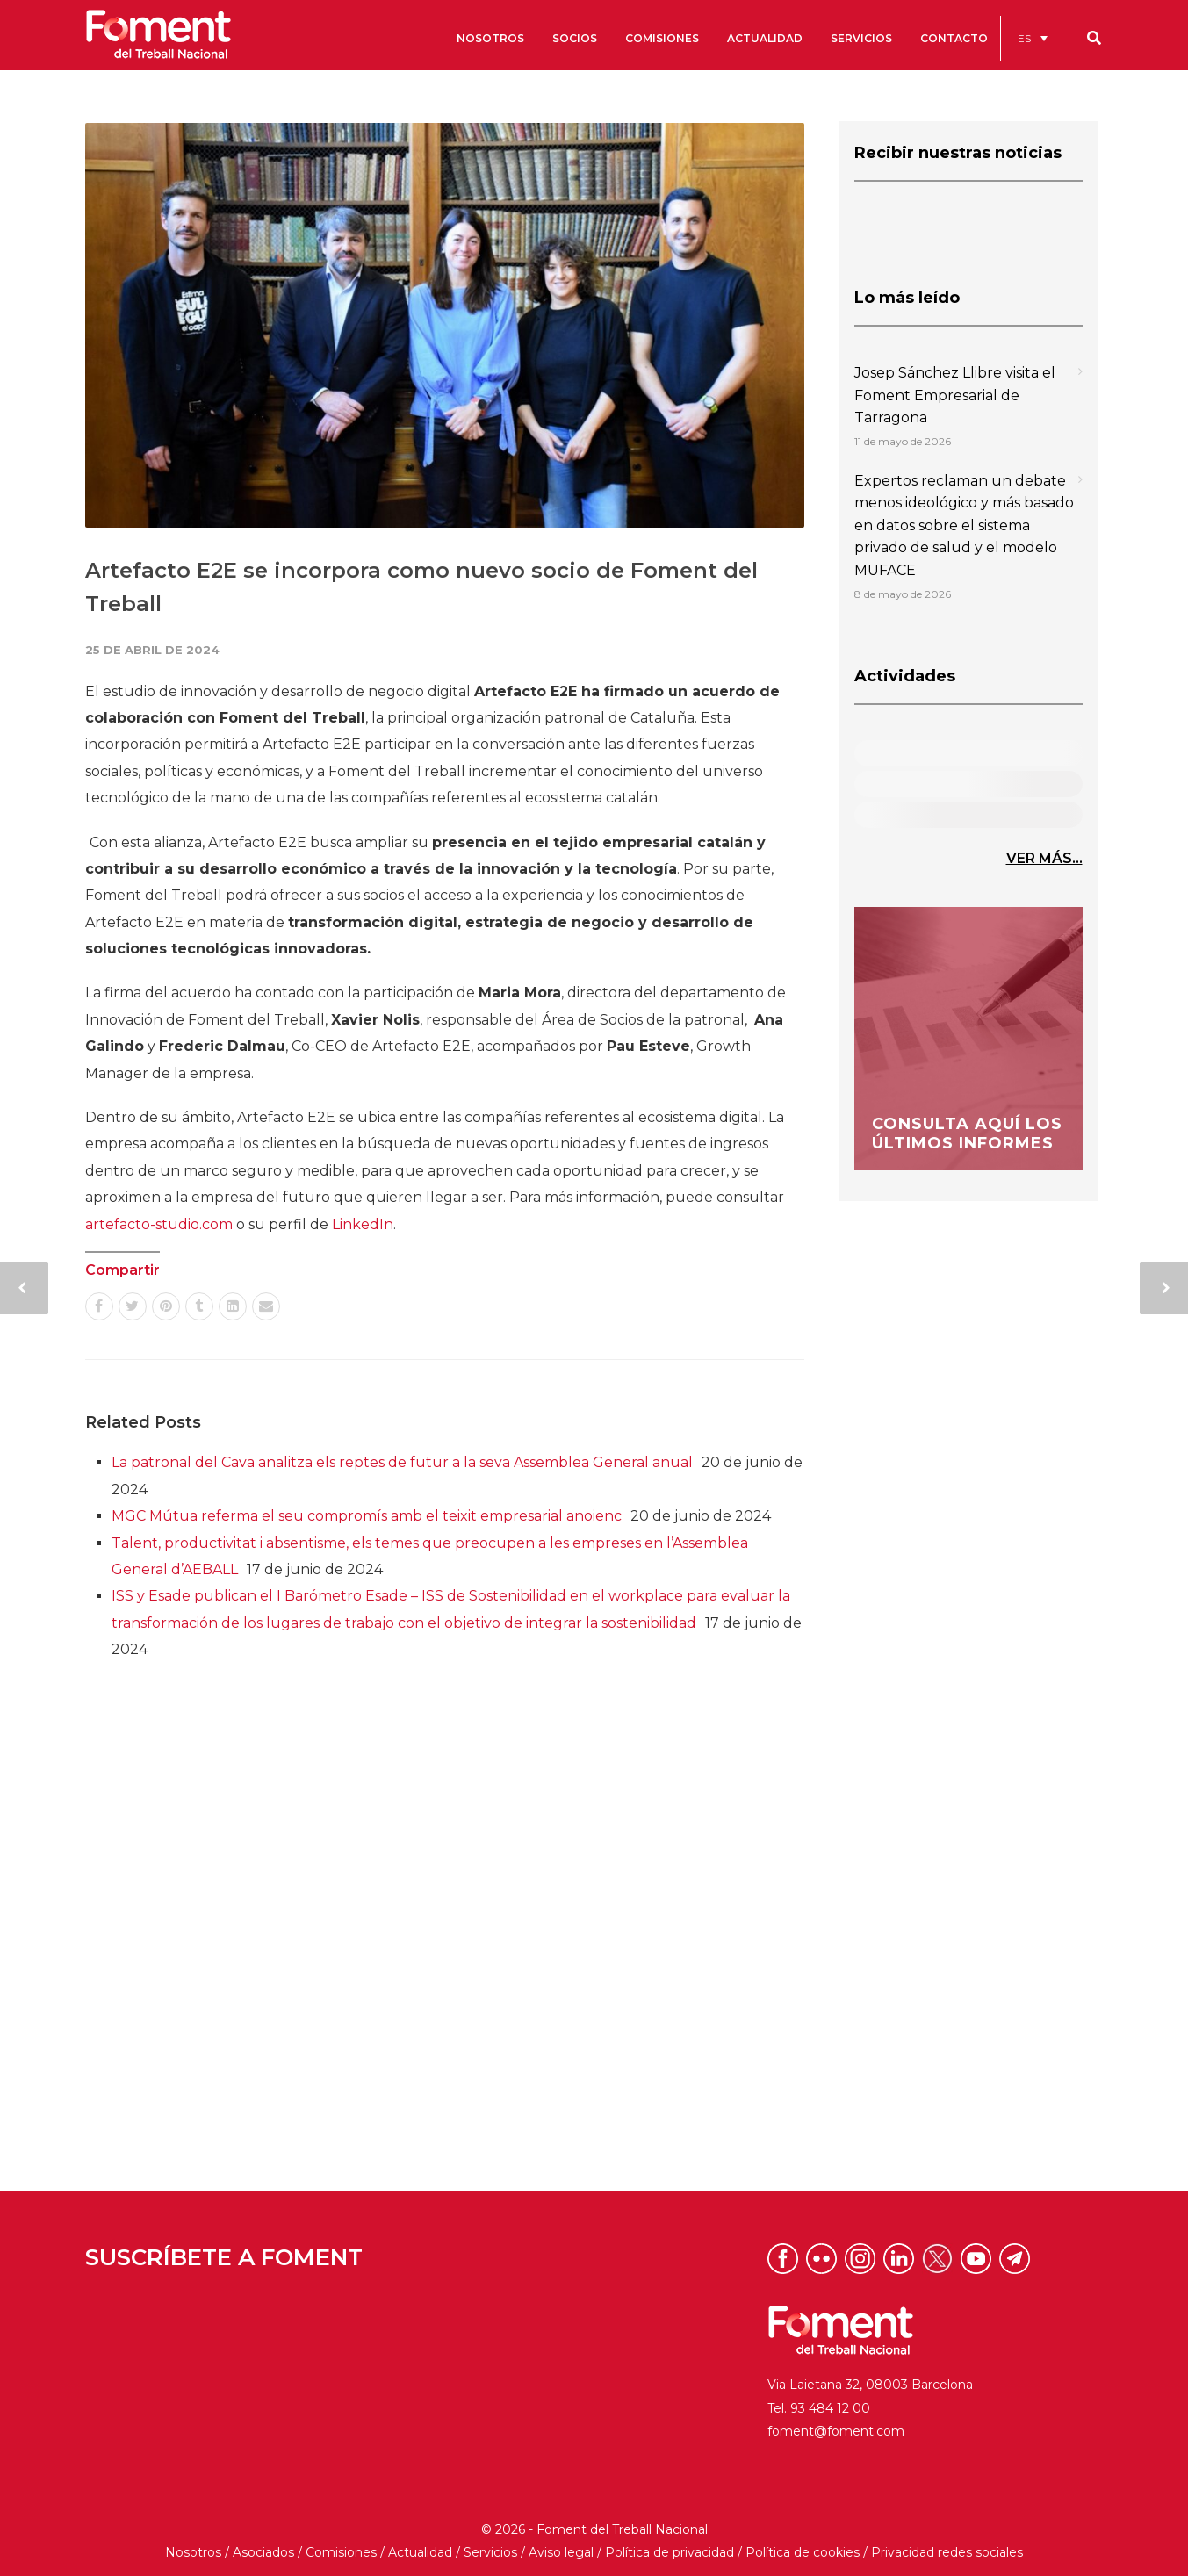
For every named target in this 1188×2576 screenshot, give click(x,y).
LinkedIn (362, 1224)
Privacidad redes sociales (947, 2552)
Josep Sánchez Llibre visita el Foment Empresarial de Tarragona (954, 395)
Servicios (490, 2552)
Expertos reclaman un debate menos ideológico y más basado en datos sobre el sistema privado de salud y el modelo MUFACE (964, 525)
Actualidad (420, 2552)
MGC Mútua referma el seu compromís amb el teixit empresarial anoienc (367, 1515)
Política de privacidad (669, 2552)
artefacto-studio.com (159, 1224)
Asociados (263, 2552)
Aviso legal (561, 2552)
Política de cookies (802, 2552)
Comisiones (341, 2552)
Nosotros (193, 2552)
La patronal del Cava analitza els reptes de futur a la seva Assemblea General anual (402, 1462)
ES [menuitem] (1024, 38)
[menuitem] (1032, 38)
